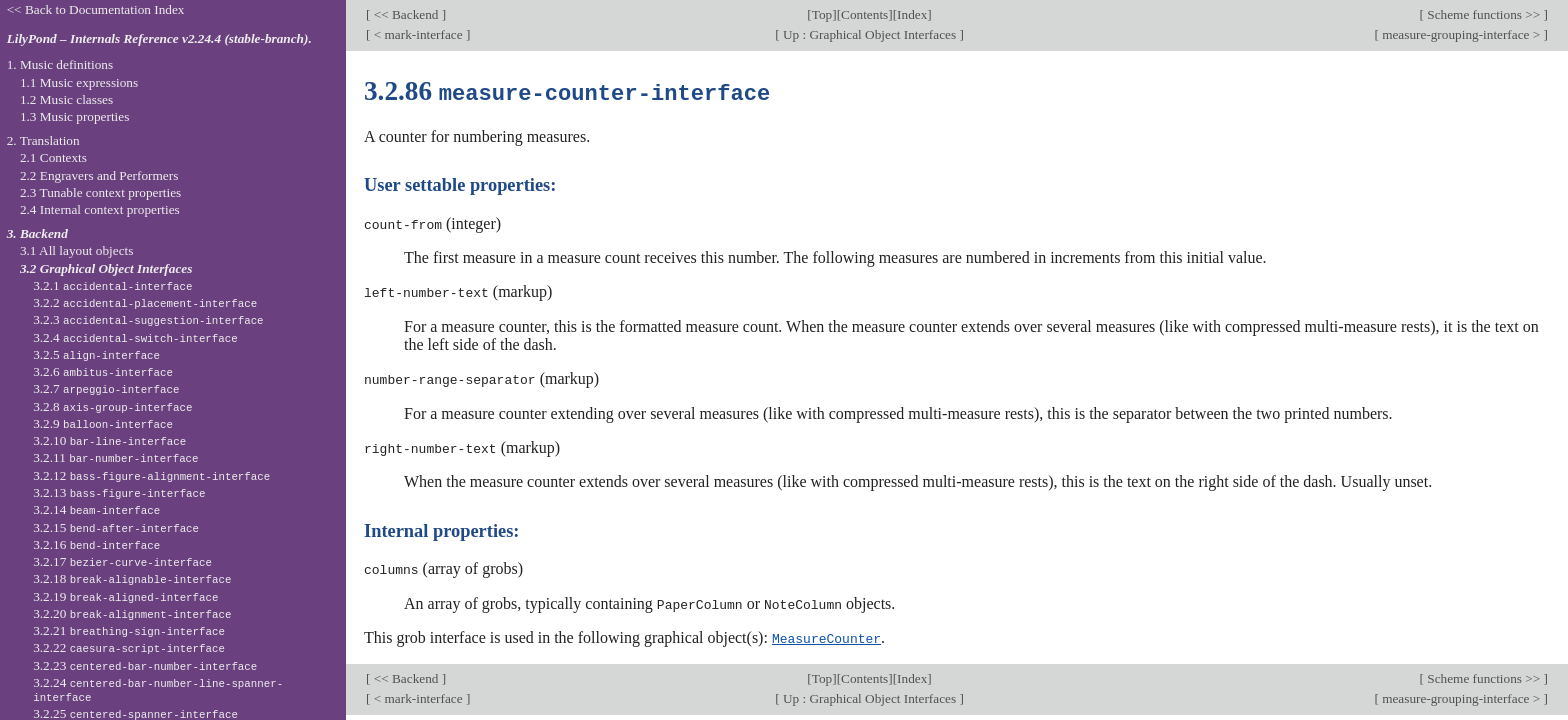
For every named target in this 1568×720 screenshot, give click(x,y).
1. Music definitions (60, 64)
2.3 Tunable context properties (100, 192)
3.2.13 (119, 492)
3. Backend (37, 233)
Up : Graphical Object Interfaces (870, 34)
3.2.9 (103, 423)
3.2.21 (129, 630)
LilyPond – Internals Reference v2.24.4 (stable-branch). (159, 38)
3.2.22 (129, 647)
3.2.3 (148, 319)
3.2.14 (96, 509)
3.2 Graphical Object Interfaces (106, 268)
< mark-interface (418, 34)
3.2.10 (109, 440)
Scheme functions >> (1484, 14)
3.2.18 (132, 578)
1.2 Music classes (66, 99)
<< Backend (405, 14)
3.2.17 (122, 561)
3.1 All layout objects (76, 250)
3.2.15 (116, 527)
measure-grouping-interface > (1461, 34)
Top (822, 14)
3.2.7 (106, 388)
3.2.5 (96, 354)
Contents (864, 14)
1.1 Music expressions (79, 82)
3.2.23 (145, 665)
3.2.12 (151, 475)
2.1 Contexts (53, 157)
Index (912, 14)
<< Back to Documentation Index (96, 9)
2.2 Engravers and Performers (99, 175)
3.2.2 (145, 302)
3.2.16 (96, 544)
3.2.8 (112, 406)
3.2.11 (115, 457)
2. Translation (43, 140)
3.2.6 (103, 371)
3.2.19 (125, 596)
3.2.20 (132, 613)
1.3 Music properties (74, 116)
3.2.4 (135, 337)
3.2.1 (112, 285)
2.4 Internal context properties (100, 209)
